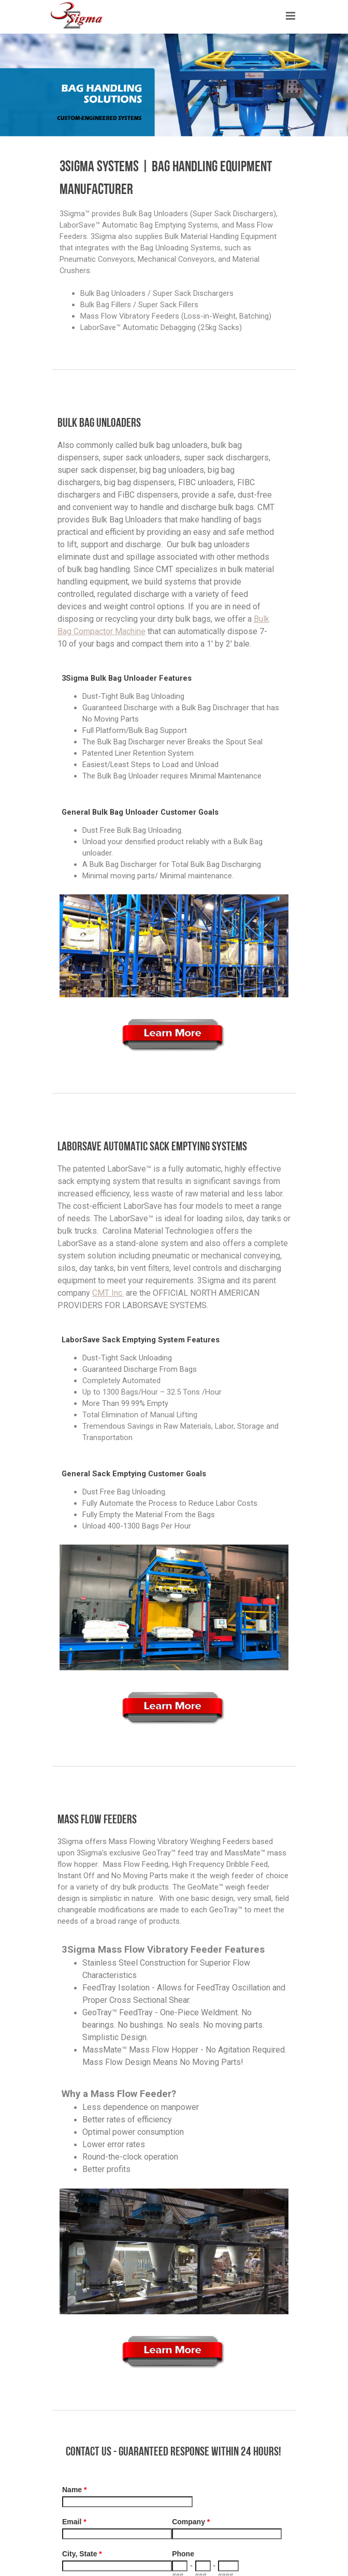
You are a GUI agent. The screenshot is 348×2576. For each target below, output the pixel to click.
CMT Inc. (108, 1293)
